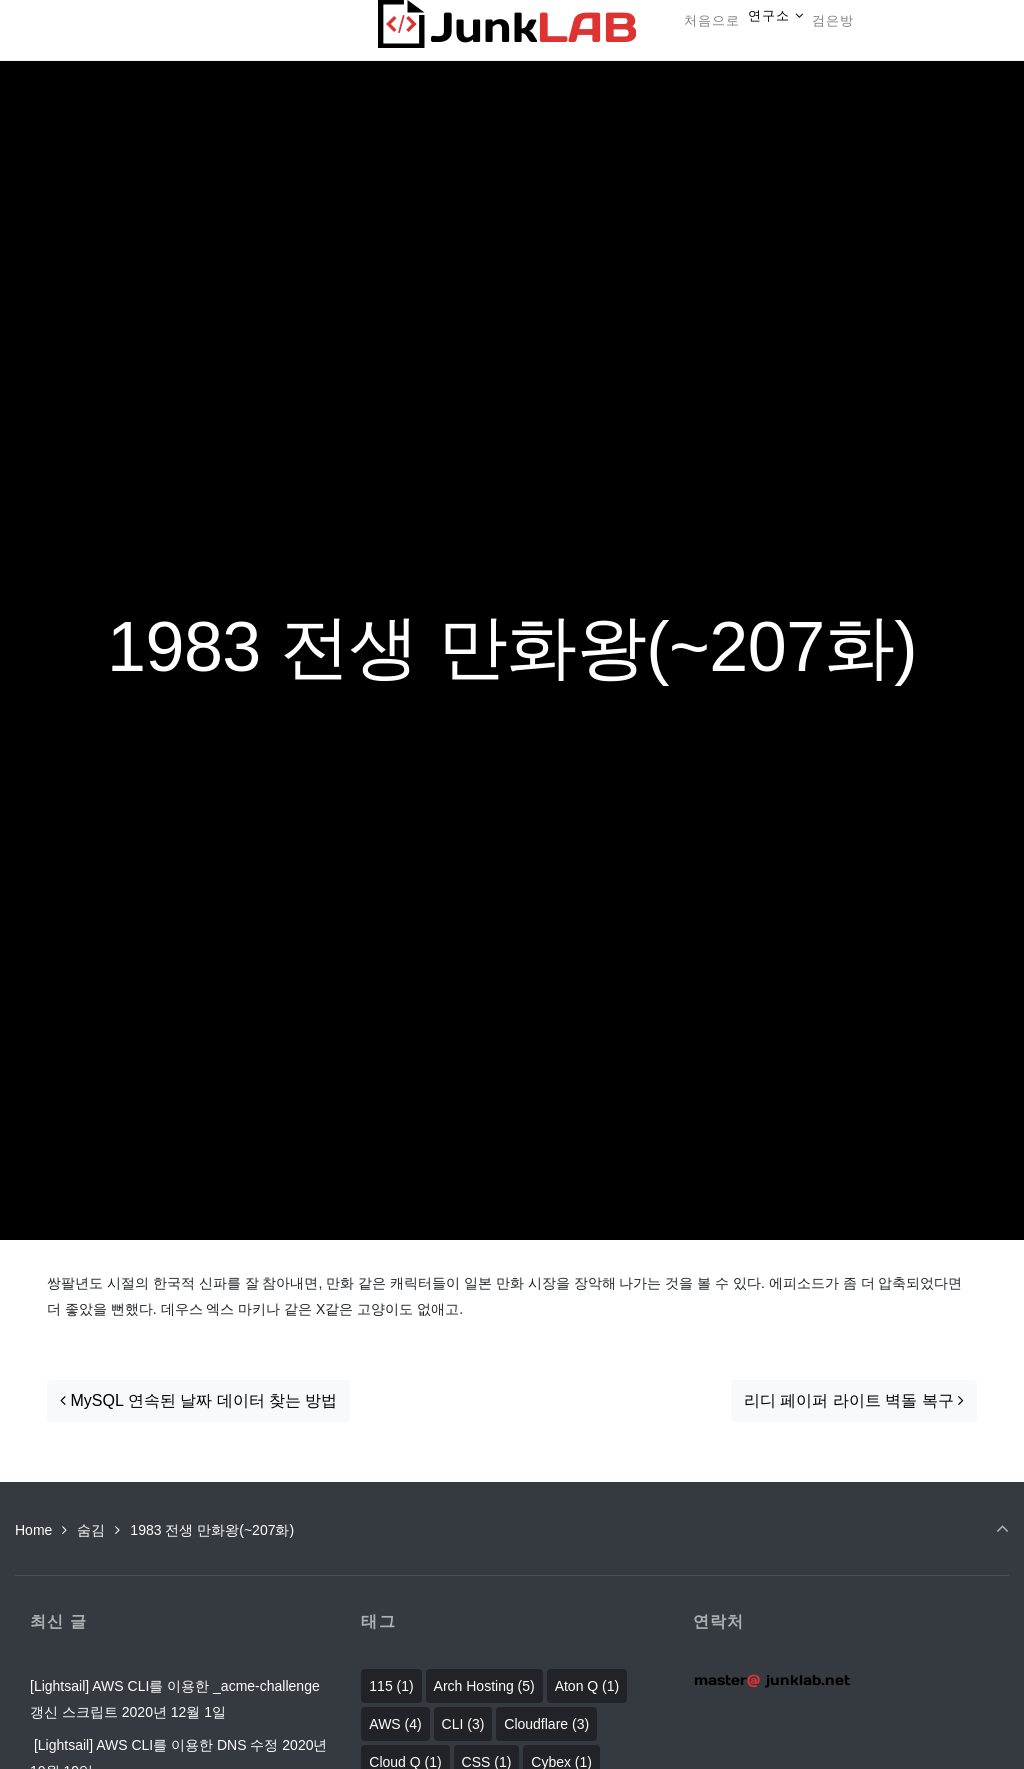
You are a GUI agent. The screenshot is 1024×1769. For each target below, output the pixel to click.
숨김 (91, 1530)
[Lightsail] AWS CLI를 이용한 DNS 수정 (154, 1745)
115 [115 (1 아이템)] (391, 1686)
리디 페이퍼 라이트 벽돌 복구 (854, 1400)
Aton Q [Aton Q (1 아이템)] (587, 1686)
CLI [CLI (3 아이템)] (463, 1724)
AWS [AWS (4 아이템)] (395, 1724)
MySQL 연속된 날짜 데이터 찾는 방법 (198, 1400)
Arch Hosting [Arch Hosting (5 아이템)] (484, 1686)
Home (33, 1530)
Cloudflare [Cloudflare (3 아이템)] (546, 1724)
